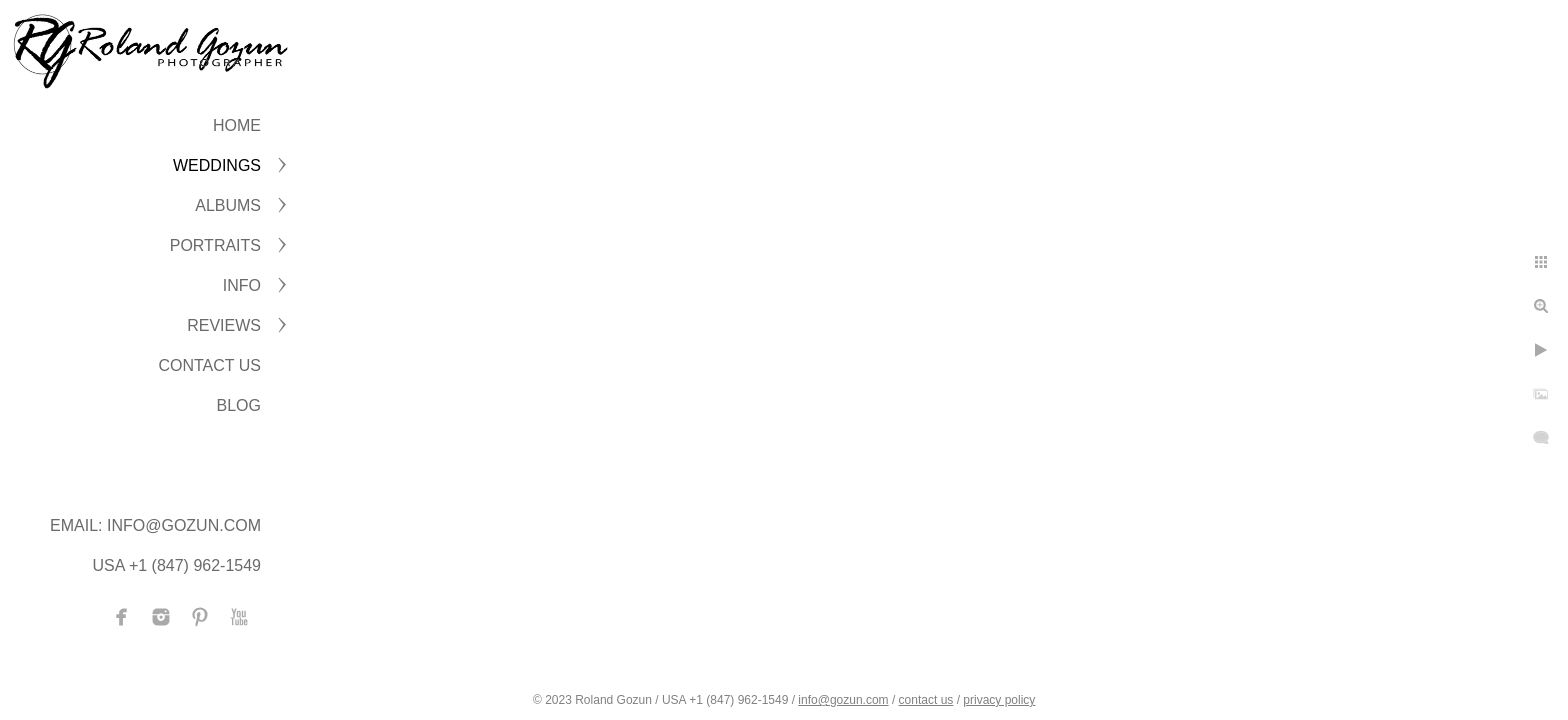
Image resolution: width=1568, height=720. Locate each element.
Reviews (224, 325)
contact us (926, 700)
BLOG (239, 405)
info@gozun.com (843, 700)
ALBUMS (228, 205)
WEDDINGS (217, 165)
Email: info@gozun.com (155, 525)
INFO (242, 285)
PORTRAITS (215, 245)
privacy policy (999, 700)
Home (237, 125)
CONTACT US (209, 365)
